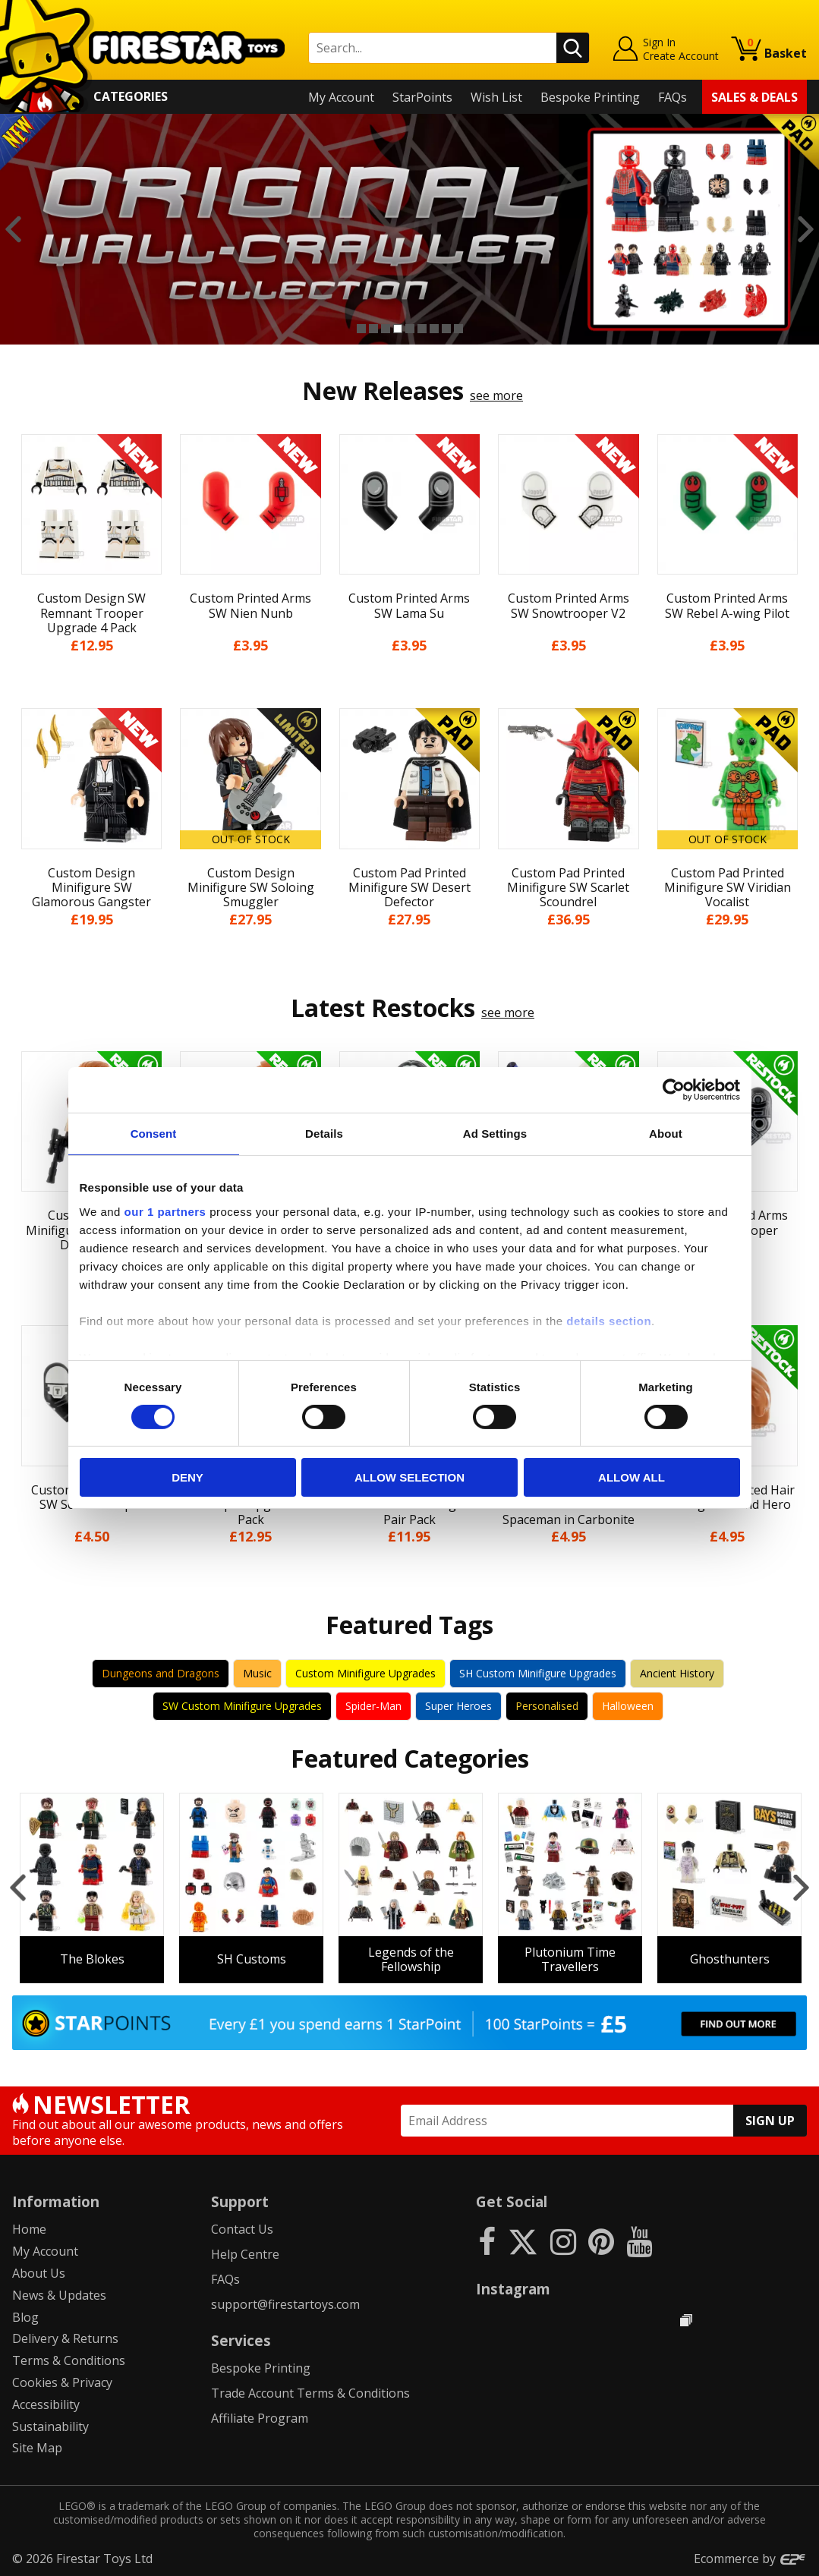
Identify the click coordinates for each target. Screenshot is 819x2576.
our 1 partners (165, 1211)
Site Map (37, 2447)
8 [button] (446, 328)
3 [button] (385, 328)
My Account (341, 97)
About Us (38, 2273)
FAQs (672, 97)
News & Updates (59, 2295)
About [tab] (665, 1133)
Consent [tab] (154, 1133)
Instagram (513, 2288)
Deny (187, 1477)
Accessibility (46, 2404)
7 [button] (434, 328)
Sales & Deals (754, 97)
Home (29, 2229)
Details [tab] (324, 1133)
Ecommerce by (750, 2558)
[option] (409, 229)
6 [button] (422, 328)
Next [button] (805, 229)
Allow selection (409, 1477)
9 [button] (458, 328)
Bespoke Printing (590, 97)
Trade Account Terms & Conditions (310, 2393)
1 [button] (361, 328)
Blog (25, 2317)
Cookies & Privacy (62, 2382)
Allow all (631, 1477)
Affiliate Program (259, 2418)
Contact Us (242, 2229)
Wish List (496, 97)
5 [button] (409, 328)
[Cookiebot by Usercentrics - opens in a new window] (673, 1090)
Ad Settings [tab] (495, 1133)
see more (496, 395)
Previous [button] (13, 229)
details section (608, 1320)
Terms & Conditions (68, 2360)
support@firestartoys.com (285, 2304)
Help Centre (245, 2254)
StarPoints (422, 97)
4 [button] (397, 328)
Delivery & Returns (65, 2338)
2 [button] (373, 328)
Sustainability (50, 2426)
